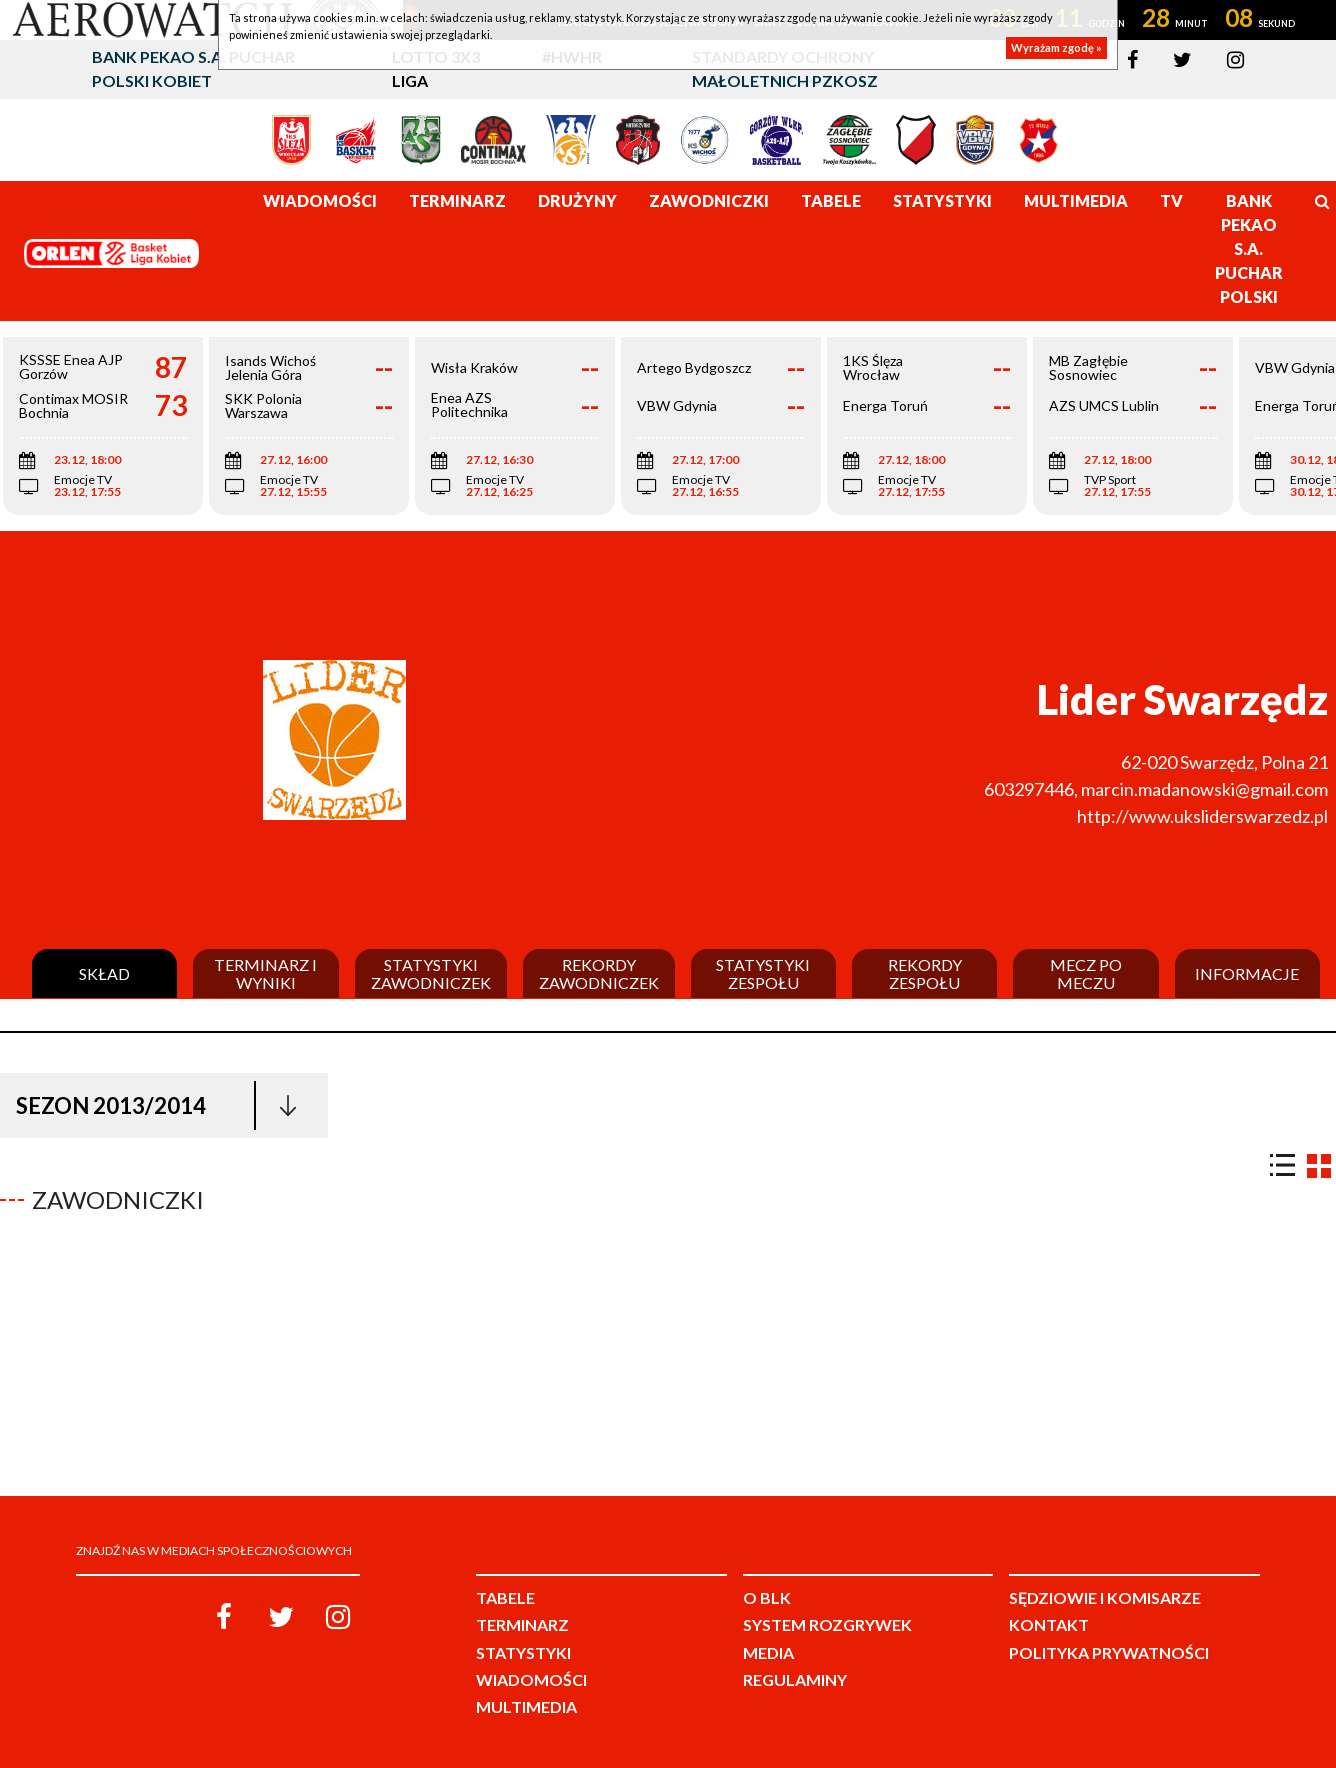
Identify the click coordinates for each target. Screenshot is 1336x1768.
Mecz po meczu (1086, 973)
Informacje (1247, 974)
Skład (104, 974)
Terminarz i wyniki (265, 973)
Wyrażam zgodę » (1056, 47)
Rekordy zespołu (925, 973)
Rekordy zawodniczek (599, 973)
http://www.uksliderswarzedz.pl (1202, 816)
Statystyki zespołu (763, 973)
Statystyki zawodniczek (431, 973)
